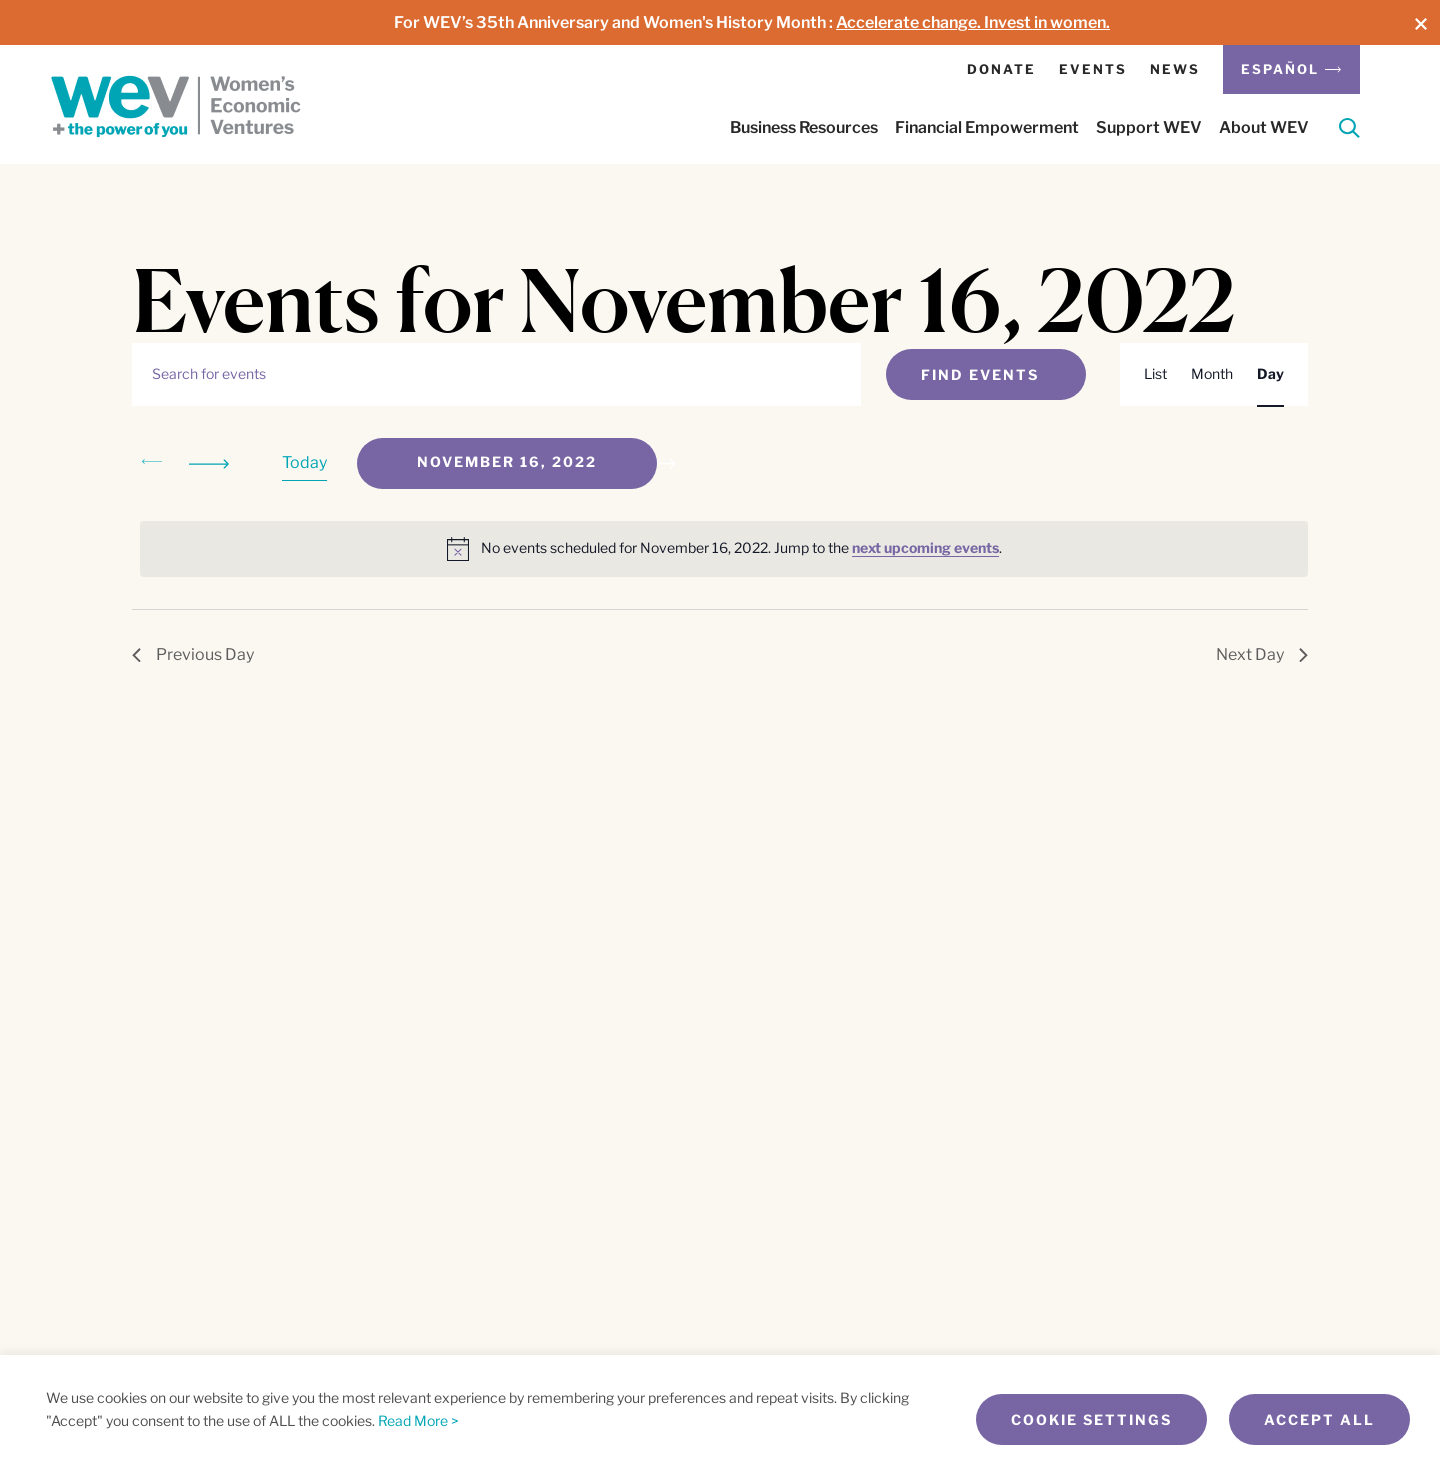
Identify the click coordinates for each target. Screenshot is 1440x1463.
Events (1093, 69)
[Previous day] (152, 463)
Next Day (1262, 654)
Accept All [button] (1319, 1419)
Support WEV (1149, 127)
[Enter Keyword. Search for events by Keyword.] (496, 374)
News (1175, 69)
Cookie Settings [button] (1091, 1419)
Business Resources (804, 127)
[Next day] (212, 463)
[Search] (1349, 131)
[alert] (724, 549)
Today (304, 462)
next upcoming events (925, 547)
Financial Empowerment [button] (987, 127)
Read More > (418, 1420)
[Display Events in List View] (1155, 374)
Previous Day (193, 654)
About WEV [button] (1264, 127)
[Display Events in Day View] (1270, 374)
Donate (1001, 69)
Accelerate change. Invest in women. (973, 22)
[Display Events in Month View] (1212, 374)
